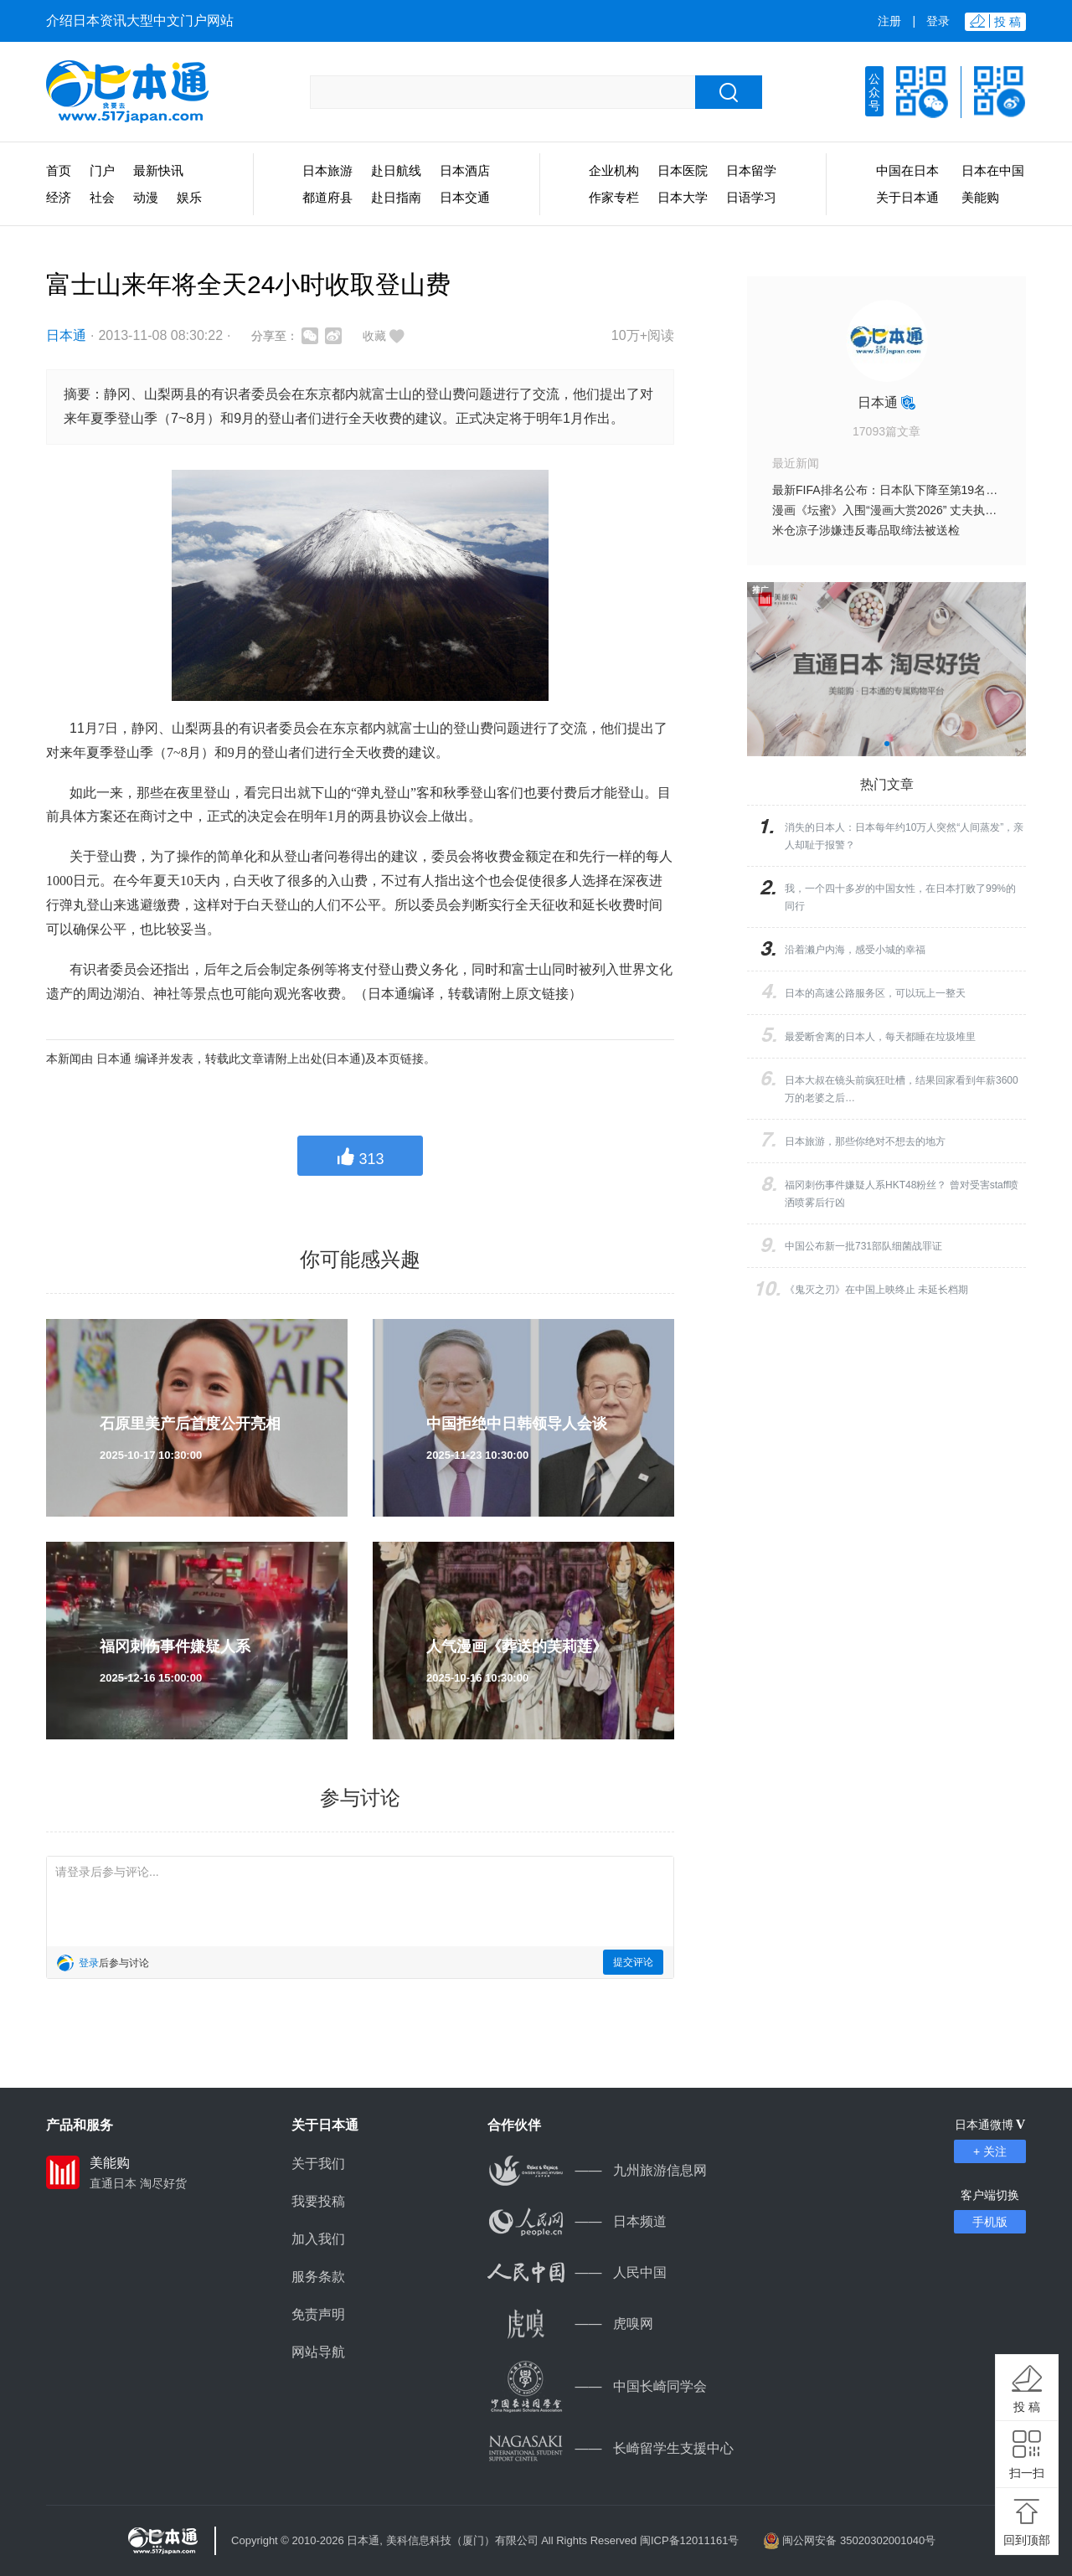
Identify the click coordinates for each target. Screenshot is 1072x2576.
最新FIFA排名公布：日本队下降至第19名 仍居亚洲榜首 (915, 490)
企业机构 (614, 170)
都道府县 (327, 197)
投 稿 (1026, 2407)
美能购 (980, 197)
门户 (102, 170)
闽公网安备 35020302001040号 (858, 2540)
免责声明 (318, 2314)
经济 (58, 197)
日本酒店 (465, 170)
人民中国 (577, 2272)
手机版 (990, 2221)
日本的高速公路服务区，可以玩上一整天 (875, 993)
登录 (938, 21)
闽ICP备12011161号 (690, 2540)
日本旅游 (327, 170)
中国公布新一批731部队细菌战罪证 (863, 1246)
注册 (889, 21)
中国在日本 (907, 170)
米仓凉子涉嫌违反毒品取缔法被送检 (866, 530)
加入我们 (318, 2239)
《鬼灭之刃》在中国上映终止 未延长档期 (876, 1290)
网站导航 (318, 2352)
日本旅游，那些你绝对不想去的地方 (865, 1141)
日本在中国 (992, 170)
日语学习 (751, 197)
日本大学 (682, 197)
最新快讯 (158, 170)
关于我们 (318, 2163)
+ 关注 (990, 2151)
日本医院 (682, 170)
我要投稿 (318, 2201)
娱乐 (189, 197)
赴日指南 (396, 197)
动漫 (145, 197)
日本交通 (465, 197)
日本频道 (577, 2221)
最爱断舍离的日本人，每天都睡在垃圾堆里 (880, 1037)
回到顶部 (1026, 2540)
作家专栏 (614, 197)
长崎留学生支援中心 (610, 2448)
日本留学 (751, 170)
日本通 (66, 335)
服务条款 (318, 2276)
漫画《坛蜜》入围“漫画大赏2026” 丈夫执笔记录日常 (908, 510)
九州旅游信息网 (597, 2170)
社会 (102, 197)
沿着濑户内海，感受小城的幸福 (855, 950)
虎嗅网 (570, 2323)
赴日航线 (396, 170)
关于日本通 (907, 197)
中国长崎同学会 (597, 2386)
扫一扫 (1026, 2473)
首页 (58, 170)
